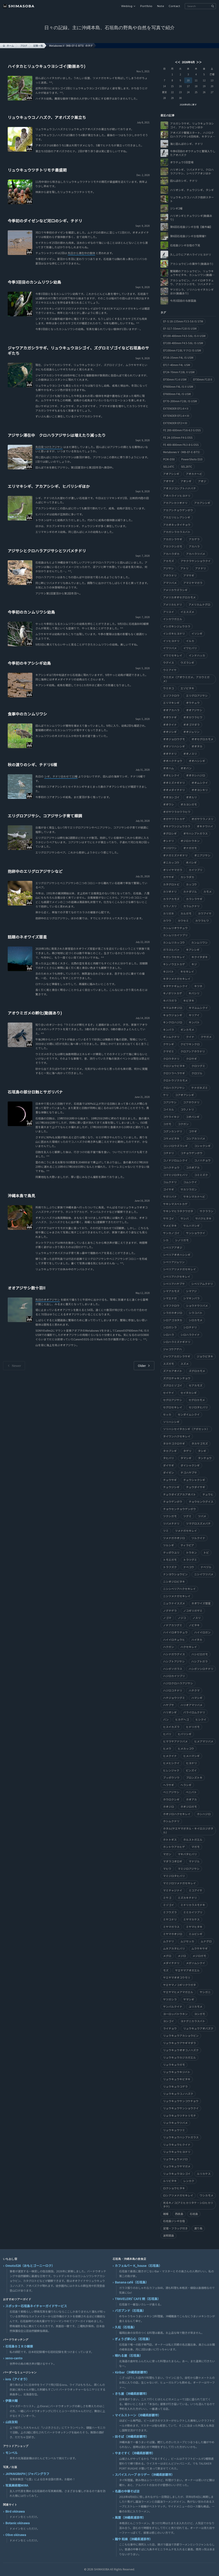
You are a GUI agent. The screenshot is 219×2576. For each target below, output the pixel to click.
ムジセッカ (187, 1941)
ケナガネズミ (199, 1088)
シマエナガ (170, 1298)
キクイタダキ (199, 957)
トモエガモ (170, 1560)
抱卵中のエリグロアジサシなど (35, 871)
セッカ (167, 1414)
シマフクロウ (171, 1306)
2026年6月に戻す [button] (188, 104)
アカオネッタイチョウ (176, 525)
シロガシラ (170, 1327)
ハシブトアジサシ (174, 1661)
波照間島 (168, 2235)
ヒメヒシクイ (171, 1763)
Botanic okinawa (17, 2523)
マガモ (195, 1847)
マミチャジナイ (172, 1890)
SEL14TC (168, 467)
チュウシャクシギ (194, 1480)
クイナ (190, 1037)
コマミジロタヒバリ (175, 1175)
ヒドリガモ (193, 1727)
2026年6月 (188, 62)
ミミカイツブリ (192, 1912)
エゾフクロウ (171, 696)
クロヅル (196, 1073)
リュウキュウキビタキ (176, 2079)
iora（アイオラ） (17, 2379)
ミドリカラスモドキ (193, 1905)
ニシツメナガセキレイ (176, 1596)
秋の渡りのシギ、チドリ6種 (32, 764)
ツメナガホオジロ (174, 1538)
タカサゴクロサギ (174, 1443)
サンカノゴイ (171, 1233)
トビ (206, 1552)
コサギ (193, 1131)
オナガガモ (190, 848)
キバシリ (194, 993)
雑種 (166, 2214)
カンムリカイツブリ (175, 935)
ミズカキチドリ (187, 1898)
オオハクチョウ (172, 761)
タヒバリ (168, 1458)
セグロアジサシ (172, 1400)
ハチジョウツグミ (174, 1698)
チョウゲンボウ (172, 1502)
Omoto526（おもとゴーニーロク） (30, 2265)
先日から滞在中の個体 (81, 253)
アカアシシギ (202, 503)
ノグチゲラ (170, 1611)
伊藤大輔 (11, 2400)
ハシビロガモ (199, 1654)
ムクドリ (168, 1941)
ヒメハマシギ (191, 1756)
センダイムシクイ (189, 1414)
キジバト (168, 971)
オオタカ (196, 746)
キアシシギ (192, 950)
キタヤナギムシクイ (175, 986)
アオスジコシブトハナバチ (179, 488)
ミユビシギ (195, 1934)
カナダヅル (190, 892)
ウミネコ (168, 688)
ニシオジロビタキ (174, 1582)
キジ (194, 964)
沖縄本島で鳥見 (21, 1195)
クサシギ (168, 1044)
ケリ (166, 1095)
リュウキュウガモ (174, 2065)
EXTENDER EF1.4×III (176, 416)
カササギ (168, 877)
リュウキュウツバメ (175, 2123)
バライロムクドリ (194, 1712)
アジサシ (168, 568)
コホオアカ (193, 1167)
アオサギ (168, 481)
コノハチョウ (202, 1160)
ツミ (166, 1531)
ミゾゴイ (168, 1905)
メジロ (182, 1956)
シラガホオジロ (172, 1313)
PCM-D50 (169, 459)
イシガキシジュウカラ (176, 626)
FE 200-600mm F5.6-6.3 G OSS (182, 430)
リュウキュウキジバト (176, 2072)
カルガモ (186, 913)
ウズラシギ (187, 663)
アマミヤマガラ (192, 583)
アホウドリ (170, 575)
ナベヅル (206, 1567)
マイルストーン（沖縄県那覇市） (138, 2415)
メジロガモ (199, 1956)
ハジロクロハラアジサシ (178, 1683)
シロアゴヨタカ (172, 1320)
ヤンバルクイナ (172, 2007)
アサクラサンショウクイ (196, 561)
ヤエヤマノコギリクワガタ (179, 1985)
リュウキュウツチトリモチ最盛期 (37, 170)
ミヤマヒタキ (194, 1927)
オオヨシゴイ (171, 797)
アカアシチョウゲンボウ (178, 510)
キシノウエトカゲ (174, 964)
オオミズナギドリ (174, 783)
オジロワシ (170, 848)
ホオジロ (168, 1807)
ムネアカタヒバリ (174, 1948)
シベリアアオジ (172, 1247)
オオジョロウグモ (174, 739)
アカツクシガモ (172, 546)
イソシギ (196, 633)
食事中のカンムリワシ (27, 713)
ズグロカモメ (197, 1371)
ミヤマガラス (171, 1927)
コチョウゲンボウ (191, 1153)
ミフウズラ (170, 1912)
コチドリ (168, 1153)
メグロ (167, 1956)
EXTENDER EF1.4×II (175, 408)
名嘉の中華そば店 (127, 2491)
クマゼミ (168, 1051)
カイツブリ (195, 870)
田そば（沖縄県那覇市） (132, 2436)
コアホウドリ (191, 1102)
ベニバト (191, 1792)
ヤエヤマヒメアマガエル (178, 1992)
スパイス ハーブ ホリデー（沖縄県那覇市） (144, 2474)
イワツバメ (170, 648)
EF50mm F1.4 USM (174, 379)
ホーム (8, 45)
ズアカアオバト (172, 1371)
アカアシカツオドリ (175, 503)
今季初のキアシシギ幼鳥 (29, 663)
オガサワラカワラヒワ (176, 812)
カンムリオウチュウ (175, 928)
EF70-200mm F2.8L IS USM (180, 401)
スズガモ (168, 1364)
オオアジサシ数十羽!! (26, 1287)
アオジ (202, 481)
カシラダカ (187, 877)
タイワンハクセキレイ (176, 1436)
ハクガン (168, 1647)
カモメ (207, 892)
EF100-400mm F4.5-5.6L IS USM (183, 343)
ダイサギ (168, 1465)
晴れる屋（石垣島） (129, 2355)
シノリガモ (182, 1240)
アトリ (184, 568)
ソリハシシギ (171, 1422)
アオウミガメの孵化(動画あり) (35, 1013)
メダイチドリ (171, 1963)
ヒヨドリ (191, 1763)
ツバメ (202, 1516)
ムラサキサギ (199, 1948)
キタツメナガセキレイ (176, 979)
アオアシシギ (171, 474)
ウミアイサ (170, 670)
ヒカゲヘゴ (182, 1719)
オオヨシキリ (199, 790)
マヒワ (167, 1869)
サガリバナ (170, 1197)
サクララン (206, 1211)
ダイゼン (168, 1473)
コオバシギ (192, 1117)
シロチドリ (190, 1327)
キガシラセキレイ (174, 957)
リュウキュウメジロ (175, 2159)
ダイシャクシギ (190, 1465)
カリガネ (168, 913)
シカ (166, 1240)
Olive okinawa (15, 2534)
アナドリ (200, 568)
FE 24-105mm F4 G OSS (177, 438)
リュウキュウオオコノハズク (181, 2050)
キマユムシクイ (198, 1008)
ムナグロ (206, 1941)
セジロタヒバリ (198, 1407)
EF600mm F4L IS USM (177, 394)
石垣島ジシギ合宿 (174, 2221)
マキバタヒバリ (187, 1854)
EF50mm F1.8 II (202, 379)
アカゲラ (194, 539)
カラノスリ (170, 906)
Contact (174, 6)
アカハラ (194, 546)
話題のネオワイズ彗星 (27, 936)
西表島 (179, 2214)
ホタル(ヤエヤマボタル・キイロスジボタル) (188, 1830)
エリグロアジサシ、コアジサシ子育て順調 (45, 815)
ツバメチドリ (171, 1523)
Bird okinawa (15, 2511)
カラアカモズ (171, 899)
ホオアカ (191, 1799)
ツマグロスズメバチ (198, 1523)
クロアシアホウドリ (193, 1051)
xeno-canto (13, 2358)
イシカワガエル (172, 619)
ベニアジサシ (171, 1792)
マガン (167, 1854)
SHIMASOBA (19, 6)
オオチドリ (170, 754)
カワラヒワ (202, 921)
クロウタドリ (171, 1059)
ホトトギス (170, 1840)
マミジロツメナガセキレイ (179, 1883)
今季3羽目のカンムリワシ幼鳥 (34, 282)
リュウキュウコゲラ (175, 2086)
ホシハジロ (204, 1814)
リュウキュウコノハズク (178, 2094)
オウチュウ (193, 703)
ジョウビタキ (205, 1356)
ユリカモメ (195, 2007)
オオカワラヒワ (192, 717)
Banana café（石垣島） (132, 2282)
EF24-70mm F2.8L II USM (179, 372)
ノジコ (182, 1618)
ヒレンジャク (171, 1770)
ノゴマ (167, 1618)
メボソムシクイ (195, 1963)
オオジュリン (191, 732)
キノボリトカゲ (172, 993)
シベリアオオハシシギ (176, 1255)
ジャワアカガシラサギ (176, 1356)
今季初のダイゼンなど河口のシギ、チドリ (45, 220)
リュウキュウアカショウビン (181, 2036)
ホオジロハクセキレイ (176, 1814)
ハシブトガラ (199, 1661)
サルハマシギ (191, 1226)
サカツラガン (189, 1189)
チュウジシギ (171, 1487)
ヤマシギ (188, 1999)
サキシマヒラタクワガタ (178, 1211)
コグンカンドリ (172, 1131)
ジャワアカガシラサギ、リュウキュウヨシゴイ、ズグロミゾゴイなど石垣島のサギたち (78, 350)
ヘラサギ (168, 1785)
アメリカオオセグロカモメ (179, 597)
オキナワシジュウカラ (176, 826)
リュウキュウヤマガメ (176, 2166)
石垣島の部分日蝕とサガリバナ (35, 1091)
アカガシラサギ (172, 539)
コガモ (167, 1124)
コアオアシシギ (184, 1095)
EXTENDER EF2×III (175, 423)
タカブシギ (170, 1451)
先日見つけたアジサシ (49, 447)
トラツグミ (190, 1560)
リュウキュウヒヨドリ (176, 2152)
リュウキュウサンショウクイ (181, 2108)
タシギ (202, 1451)
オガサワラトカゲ (174, 819)
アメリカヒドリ (172, 604)
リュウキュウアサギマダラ (179, 2043)
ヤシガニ (205, 1992)
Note (160, 6)
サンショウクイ (195, 1233)
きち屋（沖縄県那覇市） (132, 2393)
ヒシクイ (200, 1719)
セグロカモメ (197, 1400)
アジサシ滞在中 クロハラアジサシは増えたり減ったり (57, 435)
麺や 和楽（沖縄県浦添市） (133, 2539)
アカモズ (168, 561)
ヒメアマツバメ (203, 1741)
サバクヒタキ (203, 1218)
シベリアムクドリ (202, 1284)
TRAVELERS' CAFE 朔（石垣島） (137, 2298)
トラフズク (170, 1567)
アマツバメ (170, 583)
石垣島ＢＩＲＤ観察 (19, 2346)
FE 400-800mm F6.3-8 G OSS (181, 445)
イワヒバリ (190, 648)
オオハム (168, 768)
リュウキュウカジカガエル (179, 2057)
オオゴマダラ (191, 725)
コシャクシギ (202, 1146)
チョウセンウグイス (201, 1502)
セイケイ (168, 1393)
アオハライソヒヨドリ (176, 496)
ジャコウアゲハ (172, 1349)
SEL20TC (186, 467)
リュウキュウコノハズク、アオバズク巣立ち (47, 117)
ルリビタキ (170, 2181)
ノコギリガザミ (192, 1611)
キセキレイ (187, 971)
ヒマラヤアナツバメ (175, 1741)
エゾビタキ (187, 688)
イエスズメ (187, 612)
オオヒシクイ (171, 775)
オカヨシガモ (189, 804)
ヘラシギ (186, 1785)
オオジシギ (170, 732)
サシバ (185, 1218)
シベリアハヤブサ (174, 1284)
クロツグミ (198, 1066)
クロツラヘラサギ (174, 1073)
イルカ (190, 641)
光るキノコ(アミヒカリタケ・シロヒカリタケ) (188, 2205)
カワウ (167, 921)
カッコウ (191, 884)
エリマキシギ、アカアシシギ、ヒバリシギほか (49, 486)
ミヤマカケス (191, 1919)
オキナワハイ (205, 826)
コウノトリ (187, 1109)
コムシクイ (190, 1182)
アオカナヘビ (194, 474)
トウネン (191, 1552)
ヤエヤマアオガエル (187, 1970)
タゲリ (187, 1451)
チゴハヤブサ (189, 1473)
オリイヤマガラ (172, 870)
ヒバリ (167, 1734)
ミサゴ (167, 1898)
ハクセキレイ (189, 1647)
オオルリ (191, 797)
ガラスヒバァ (171, 950)
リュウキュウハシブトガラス (181, 2137)
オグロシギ (170, 833)
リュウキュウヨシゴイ (176, 2174)
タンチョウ (205, 1458)
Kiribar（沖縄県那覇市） (132, 2372)
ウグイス (168, 663)
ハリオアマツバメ (191, 1705)
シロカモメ (195, 1320)
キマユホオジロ (172, 1008)
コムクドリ (170, 1182)
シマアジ (191, 1291)
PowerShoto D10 (191, 459)
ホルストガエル (192, 1840)
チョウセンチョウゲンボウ (179, 1509)
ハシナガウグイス (174, 1654)
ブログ (23, 45)
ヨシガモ (199, 2014)
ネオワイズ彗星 (201, 1603)
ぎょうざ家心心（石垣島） (133, 2339)
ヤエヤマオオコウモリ (176, 1977)
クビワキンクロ (190, 1044)
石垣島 (194, 2214)
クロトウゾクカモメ (175, 1080)
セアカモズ (195, 1385)
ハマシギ (196, 1698)
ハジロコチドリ (172, 1690)
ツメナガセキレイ (186, 1531)
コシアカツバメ (195, 1138)
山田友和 (11, 2422)
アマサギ (188, 575)
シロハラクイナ (190, 1335)
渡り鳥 (198, 2228)
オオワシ (168, 804)
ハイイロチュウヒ (174, 1640)
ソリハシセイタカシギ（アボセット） (186, 1429)
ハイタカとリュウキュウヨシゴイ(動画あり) (46, 66)
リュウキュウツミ (174, 2130)
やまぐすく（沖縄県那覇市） (135, 2453)
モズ (166, 1970)
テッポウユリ (171, 1552)
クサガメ (206, 1037)
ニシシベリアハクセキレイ (179, 1589)
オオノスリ (190, 754)
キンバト (194, 1022)
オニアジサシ (202, 855)
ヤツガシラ (170, 1999)
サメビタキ (170, 1226)
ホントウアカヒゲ (174, 1847)
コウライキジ (171, 1117)
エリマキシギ (171, 703)
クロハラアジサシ (174, 1088)
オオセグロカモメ (202, 739)
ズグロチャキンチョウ (176, 1378)
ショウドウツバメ (197, 1306)
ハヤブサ (168, 1705)
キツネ (198, 986)
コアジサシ (170, 1102)
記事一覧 (38, 45)
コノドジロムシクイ (175, 1160)
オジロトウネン (190, 841)
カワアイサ (204, 913)
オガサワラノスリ (202, 819)
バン (166, 1719)
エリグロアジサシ (197, 696)
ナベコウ (188, 1567)
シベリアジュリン (174, 1262)
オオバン (186, 768)
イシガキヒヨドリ (174, 633)
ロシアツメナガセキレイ (178, 2195)
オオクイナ (170, 725)
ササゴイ (168, 1218)
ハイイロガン (202, 1632)
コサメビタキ (171, 1138)
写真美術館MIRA (16, 2485)
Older (144, 1365)
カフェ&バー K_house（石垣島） (138, 2265)
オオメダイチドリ (174, 790)
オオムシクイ (199, 783)
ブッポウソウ (171, 1778)
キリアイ (194, 1015)
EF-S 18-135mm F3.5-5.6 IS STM (183, 321)
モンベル (11, 2452)
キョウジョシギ (172, 1015)
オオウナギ (170, 717)
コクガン (183, 1124)
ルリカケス (204, 2174)
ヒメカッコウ (186, 1748)
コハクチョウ (171, 1167)
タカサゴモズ (199, 1443)
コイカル (168, 1109)
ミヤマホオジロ (172, 1934)
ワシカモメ (206, 2195)
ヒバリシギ (184, 1734)
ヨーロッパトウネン (175, 2014)
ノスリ (196, 1618)
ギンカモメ (187, 1030)
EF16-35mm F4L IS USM (178, 358)
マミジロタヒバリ (174, 1876)
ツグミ (187, 1516)
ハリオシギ (170, 1712)
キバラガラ (170, 1001)
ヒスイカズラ (171, 1727)
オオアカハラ (171, 710)
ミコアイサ (195, 1890)
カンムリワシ (199, 942)
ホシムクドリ (171, 1821)
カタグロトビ (171, 884)
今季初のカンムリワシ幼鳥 (31, 612)
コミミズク (201, 1175)
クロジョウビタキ (174, 1066)
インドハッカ (197, 655)
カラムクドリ (191, 906)
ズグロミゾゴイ (172, 1385)
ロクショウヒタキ (174, 2188)
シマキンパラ (191, 1298)
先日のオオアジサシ (47, 1300)
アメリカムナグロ (199, 604)
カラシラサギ (194, 899)
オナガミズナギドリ (175, 855)
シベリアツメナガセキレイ (179, 1269)
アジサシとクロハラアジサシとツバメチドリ (47, 550)
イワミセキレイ (172, 655)
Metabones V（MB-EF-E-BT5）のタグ (71, 45)
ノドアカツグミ (172, 1625)
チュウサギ (170, 1480)
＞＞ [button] (199, 62)
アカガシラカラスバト (176, 532)
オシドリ (168, 841)
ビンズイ (191, 1770)
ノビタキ (194, 1625)
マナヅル (194, 1861)
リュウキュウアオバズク (198, 2028)
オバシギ (191, 862)
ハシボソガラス (172, 1669)
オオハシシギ (197, 761)
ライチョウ (170, 2028)
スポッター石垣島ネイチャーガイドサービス (36, 2306)
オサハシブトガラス (195, 833)
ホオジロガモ (189, 1807)
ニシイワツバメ (203, 1574)
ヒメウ (167, 1748)
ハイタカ (196, 1640)
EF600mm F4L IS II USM (178, 387)
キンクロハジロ (172, 1022)
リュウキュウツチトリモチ (179, 2116)
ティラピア (187, 1545)
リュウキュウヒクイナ (176, 2145)
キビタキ (188, 1001)
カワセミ (183, 921)
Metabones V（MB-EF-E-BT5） (182, 452)
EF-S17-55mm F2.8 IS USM (180, 328)
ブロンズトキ (194, 1778)
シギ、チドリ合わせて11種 (61, 776)
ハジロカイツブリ (174, 1676)
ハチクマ (194, 1690)
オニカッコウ (171, 862)
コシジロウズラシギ (175, 1146)
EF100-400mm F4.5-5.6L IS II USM (184, 336)
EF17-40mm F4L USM (176, 365)
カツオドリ (170, 892)
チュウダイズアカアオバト (179, 1494)
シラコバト (195, 1313)
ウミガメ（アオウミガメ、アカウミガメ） (186, 679)
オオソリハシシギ (174, 746)
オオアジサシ (194, 710)
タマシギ (186, 1458)
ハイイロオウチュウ (175, 1632)
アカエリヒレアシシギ (176, 517)
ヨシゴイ (168, 2021)
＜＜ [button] (178, 62)
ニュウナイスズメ (174, 1603)
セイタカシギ (189, 1393)
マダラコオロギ (172, 1861)
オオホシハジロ (195, 775)
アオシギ (186, 481)
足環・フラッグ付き (175, 2228)
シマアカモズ (171, 1291)
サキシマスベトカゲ (175, 1204)
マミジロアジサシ (188, 1869)
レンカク (188, 2181)
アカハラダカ (171, 554)
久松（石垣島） (125, 2327)
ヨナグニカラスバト (193, 2021)
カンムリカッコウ (174, 942)
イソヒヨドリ (171, 641)
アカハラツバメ (195, 554)
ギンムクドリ (171, 1037)
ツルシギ (168, 1545)
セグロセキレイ (172, 1407)
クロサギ (191, 1059)
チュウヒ (207, 1494)
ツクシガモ (170, 1516)
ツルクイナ (198, 1538)
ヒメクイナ (170, 1756)
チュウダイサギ (195, 1487)
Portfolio (146, 6)
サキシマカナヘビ (194, 1197)
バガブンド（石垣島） (130, 2310)
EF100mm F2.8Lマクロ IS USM (182, 350)
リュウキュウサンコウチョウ (180, 2101)
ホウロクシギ (171, 1799)
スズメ (185, 1364)
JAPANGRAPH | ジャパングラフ (27, 2473)
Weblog (128, 6)
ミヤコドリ (170, 1919)
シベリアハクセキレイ (176, 1277)
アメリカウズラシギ (175, 590)
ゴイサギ (168, 1189)
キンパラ (168, 1030)
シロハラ (168, 1335)
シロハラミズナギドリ (176, 1342)
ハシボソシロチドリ (201, 1669)
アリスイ (168, 612)
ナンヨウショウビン (175, 1574)
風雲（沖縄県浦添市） (130, 2517)
